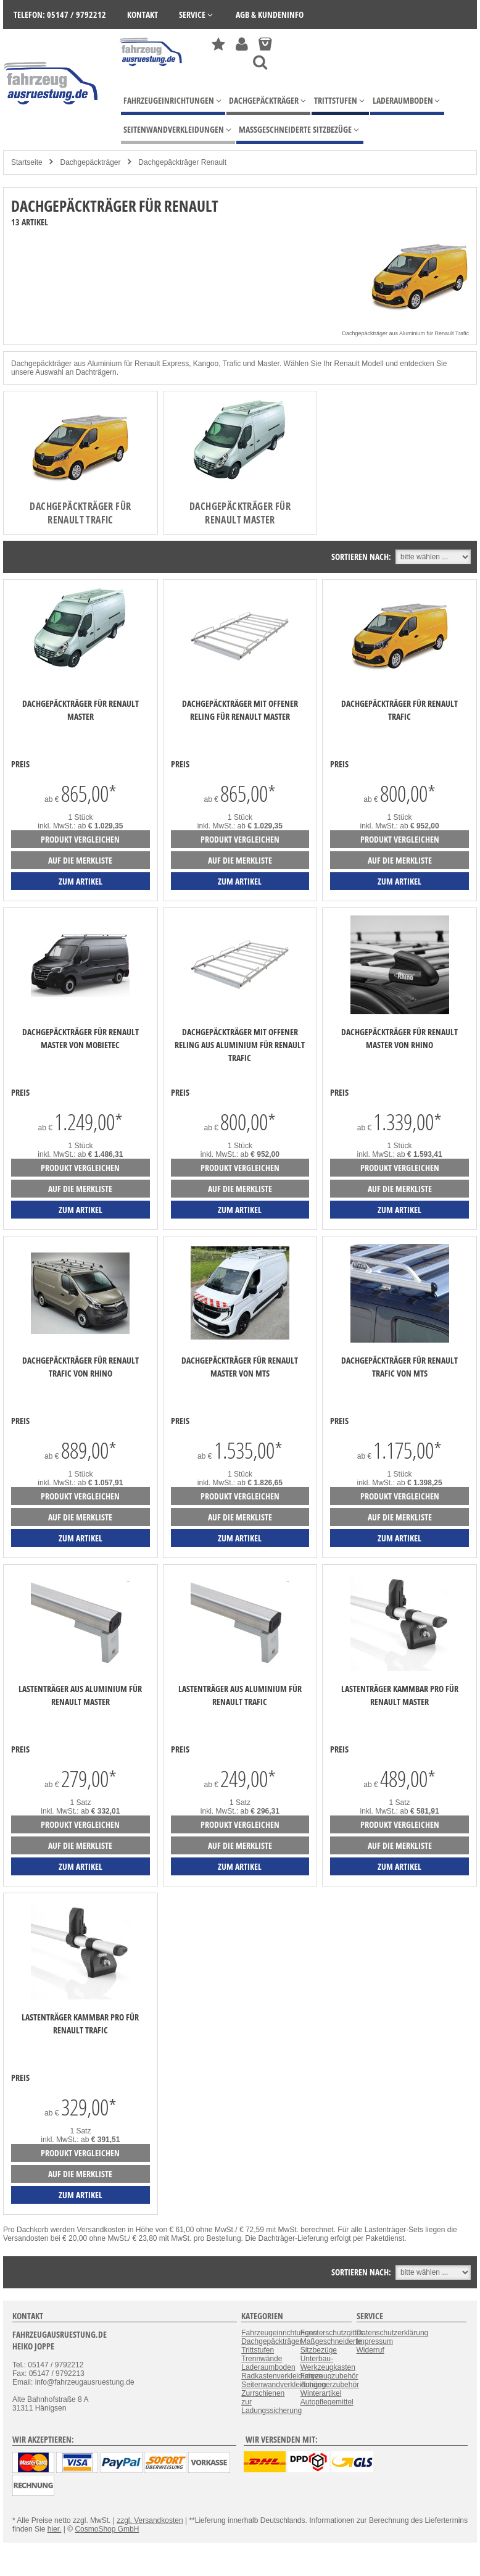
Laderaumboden (268, 2367)
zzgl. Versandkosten (150, 2520)
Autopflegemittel (327, 2402)
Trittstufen (257, 2350)
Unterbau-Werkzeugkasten (327, 2363)
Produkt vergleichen (80, 839)
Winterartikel (321, 2393)
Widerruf (370, 2350)
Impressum (375, 2341)
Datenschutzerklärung (393, 2332)
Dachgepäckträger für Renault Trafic (80, 513)
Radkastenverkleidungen (282, 2376)
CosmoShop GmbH (107, 2529)
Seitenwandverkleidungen (283, 2384)
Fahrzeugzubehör (329, 2376)
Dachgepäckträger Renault (182, 162)
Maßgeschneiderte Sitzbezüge (331, 2345)
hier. (55, 2529)
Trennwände (261, 2358)
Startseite (27, 162)
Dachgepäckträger (90, 162)
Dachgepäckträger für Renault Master (240, 513)
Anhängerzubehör (329, 2384)
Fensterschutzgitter (331, 2332)
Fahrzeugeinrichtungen (279, 2332)
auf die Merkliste (80, 860)
